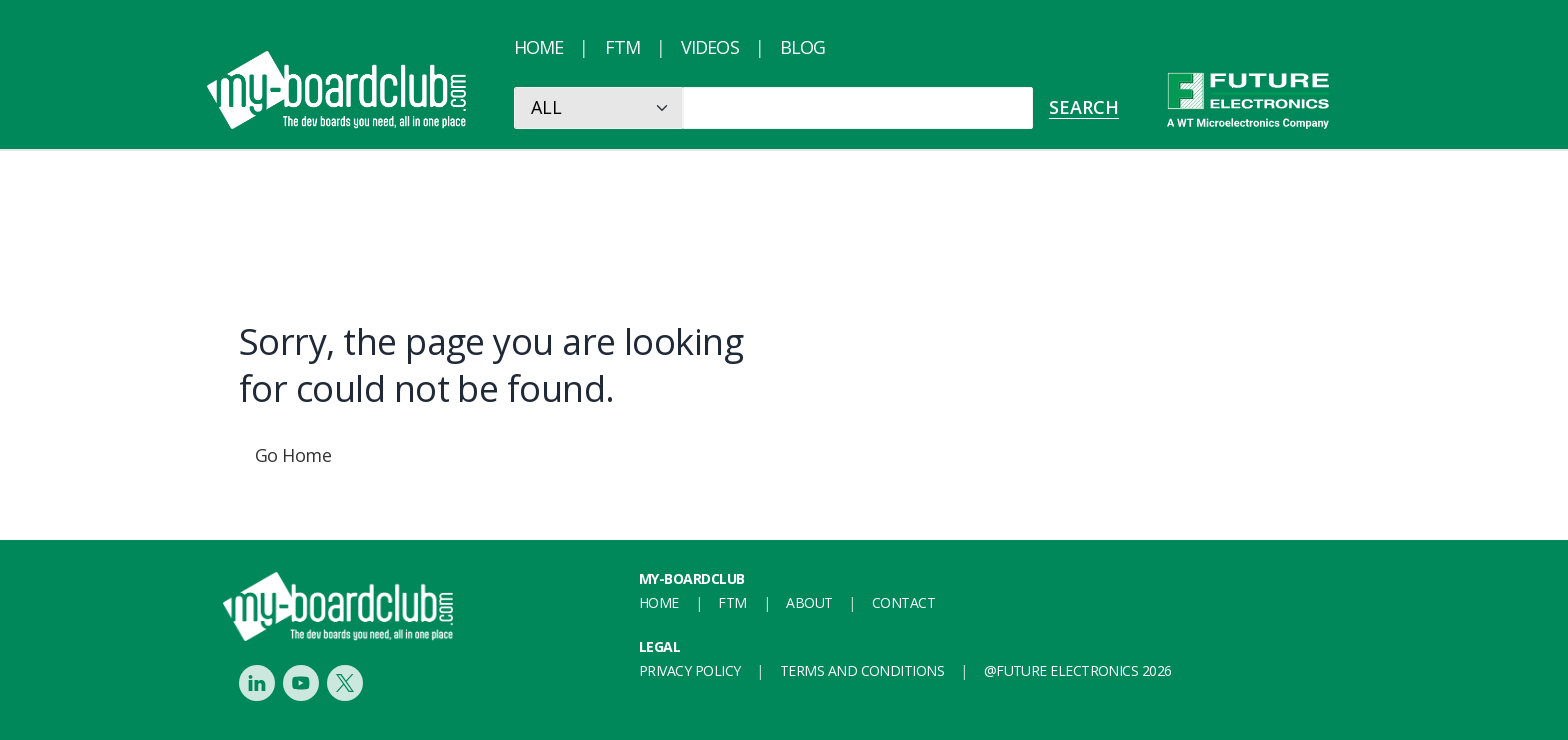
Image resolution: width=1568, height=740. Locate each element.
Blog (802, 47)
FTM (622, 47)
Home (538, 47)
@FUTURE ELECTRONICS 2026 (1078, 670)
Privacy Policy (689, 670)
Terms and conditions (862, 670)
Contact (903, 602)
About (809, 602)
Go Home (293, 455)
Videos (710, 47)
